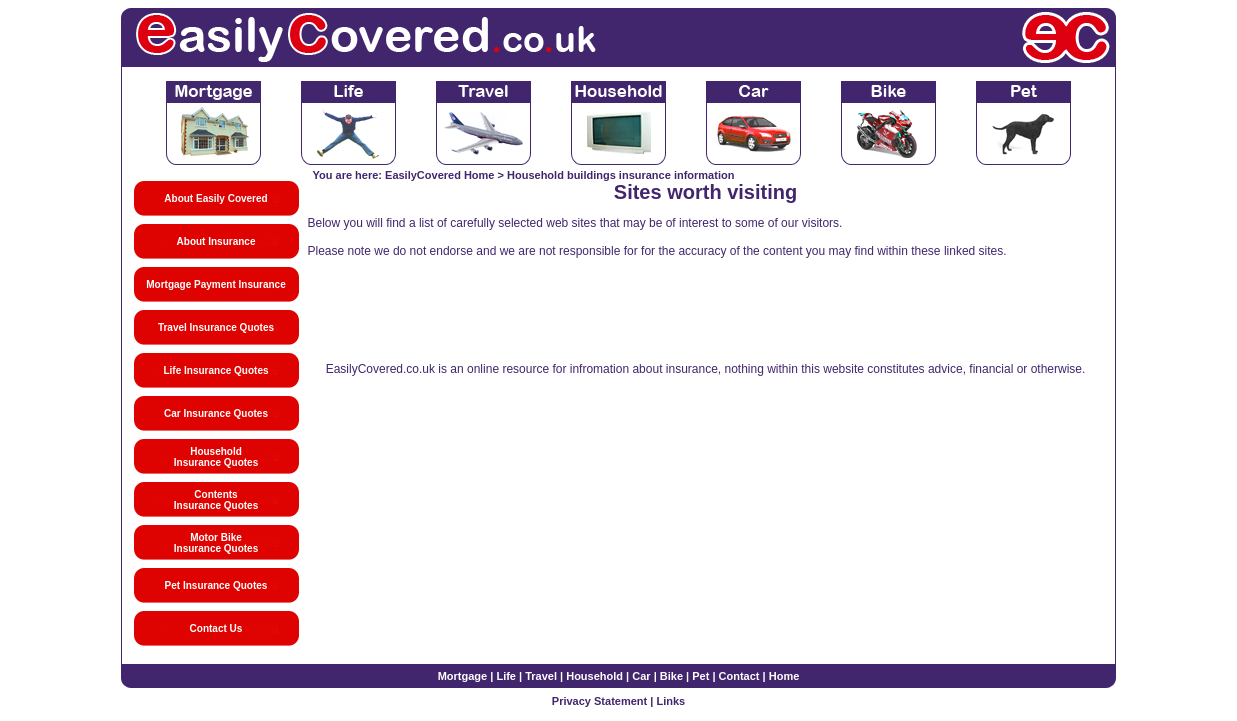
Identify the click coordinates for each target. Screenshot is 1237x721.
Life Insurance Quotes (215, 370)
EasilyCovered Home (439, 175)
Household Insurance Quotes (216, 457)
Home (784, 676)
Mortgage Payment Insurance (215, 284)
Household (594, 676)
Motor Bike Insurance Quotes (216, 543)
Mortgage (463, 676)
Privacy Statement (599, 701)
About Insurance (216, 241)
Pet (700, 676)
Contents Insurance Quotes (216, 500)
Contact (739, 676)
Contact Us (216, 628)
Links (670, 701)
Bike (671, 676)
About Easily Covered (215, 198)
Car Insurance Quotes (216, 413)
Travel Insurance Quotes (216, 327)
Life (506, 676)
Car (641, 676)
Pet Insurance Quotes (216, 585)
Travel (541, 676)
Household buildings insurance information (620, 175)
